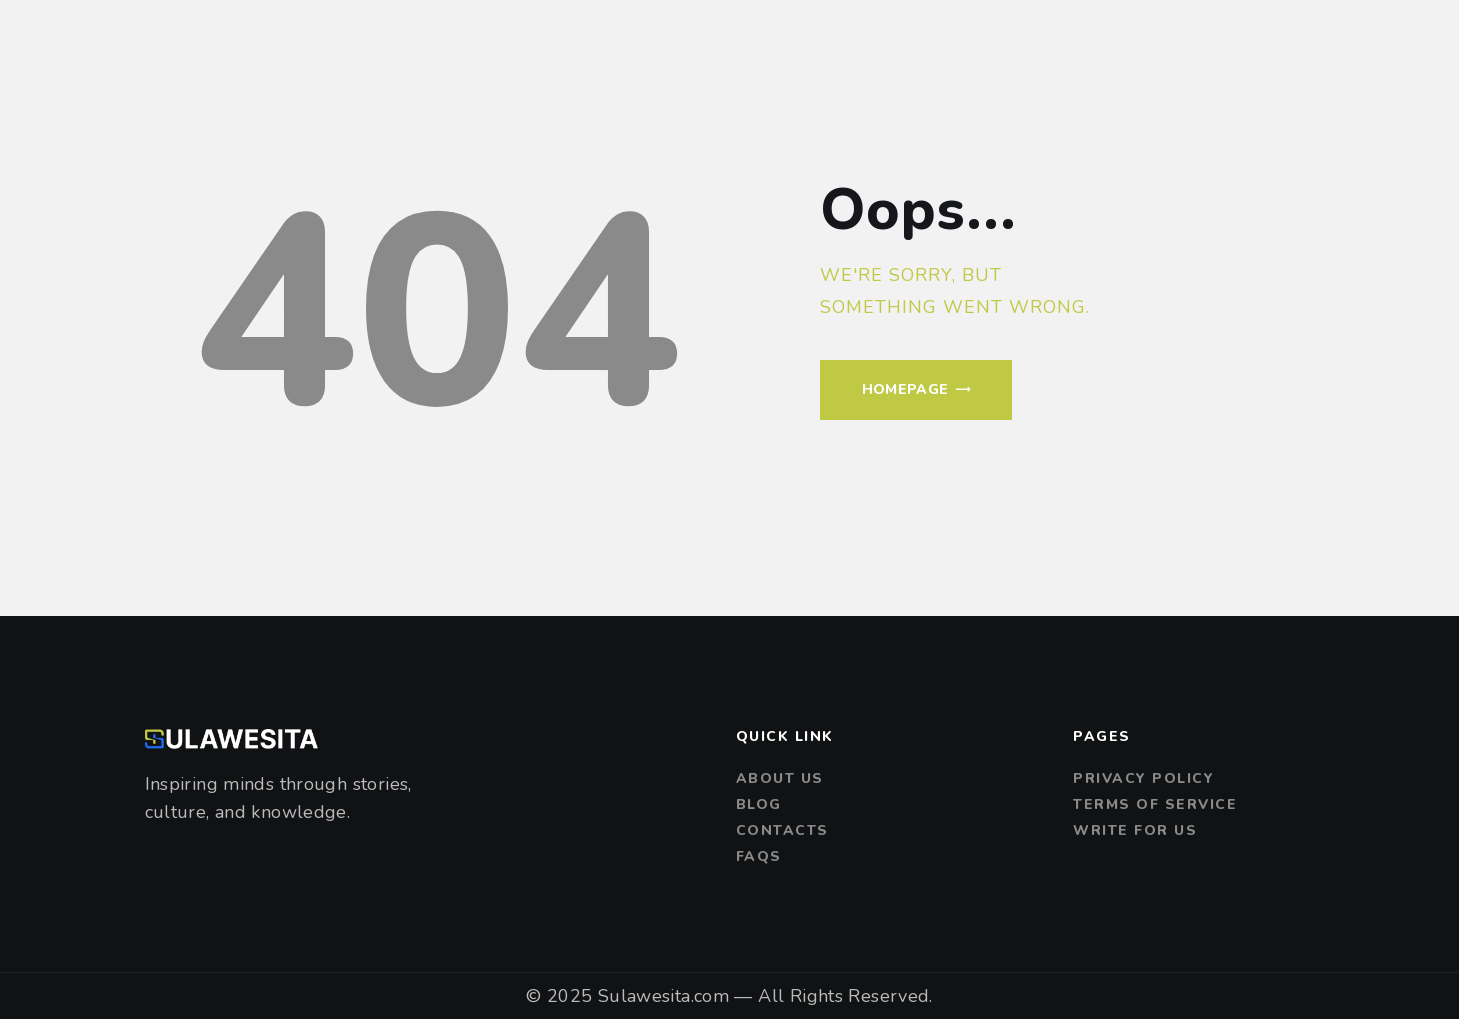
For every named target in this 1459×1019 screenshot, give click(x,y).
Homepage (905, 389)
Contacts (782, 830)
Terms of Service (1155, 804)
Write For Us (1135, 830)
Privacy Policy (1143, 778)
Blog (759, 804)
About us (780, 778)
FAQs (759, 856)
